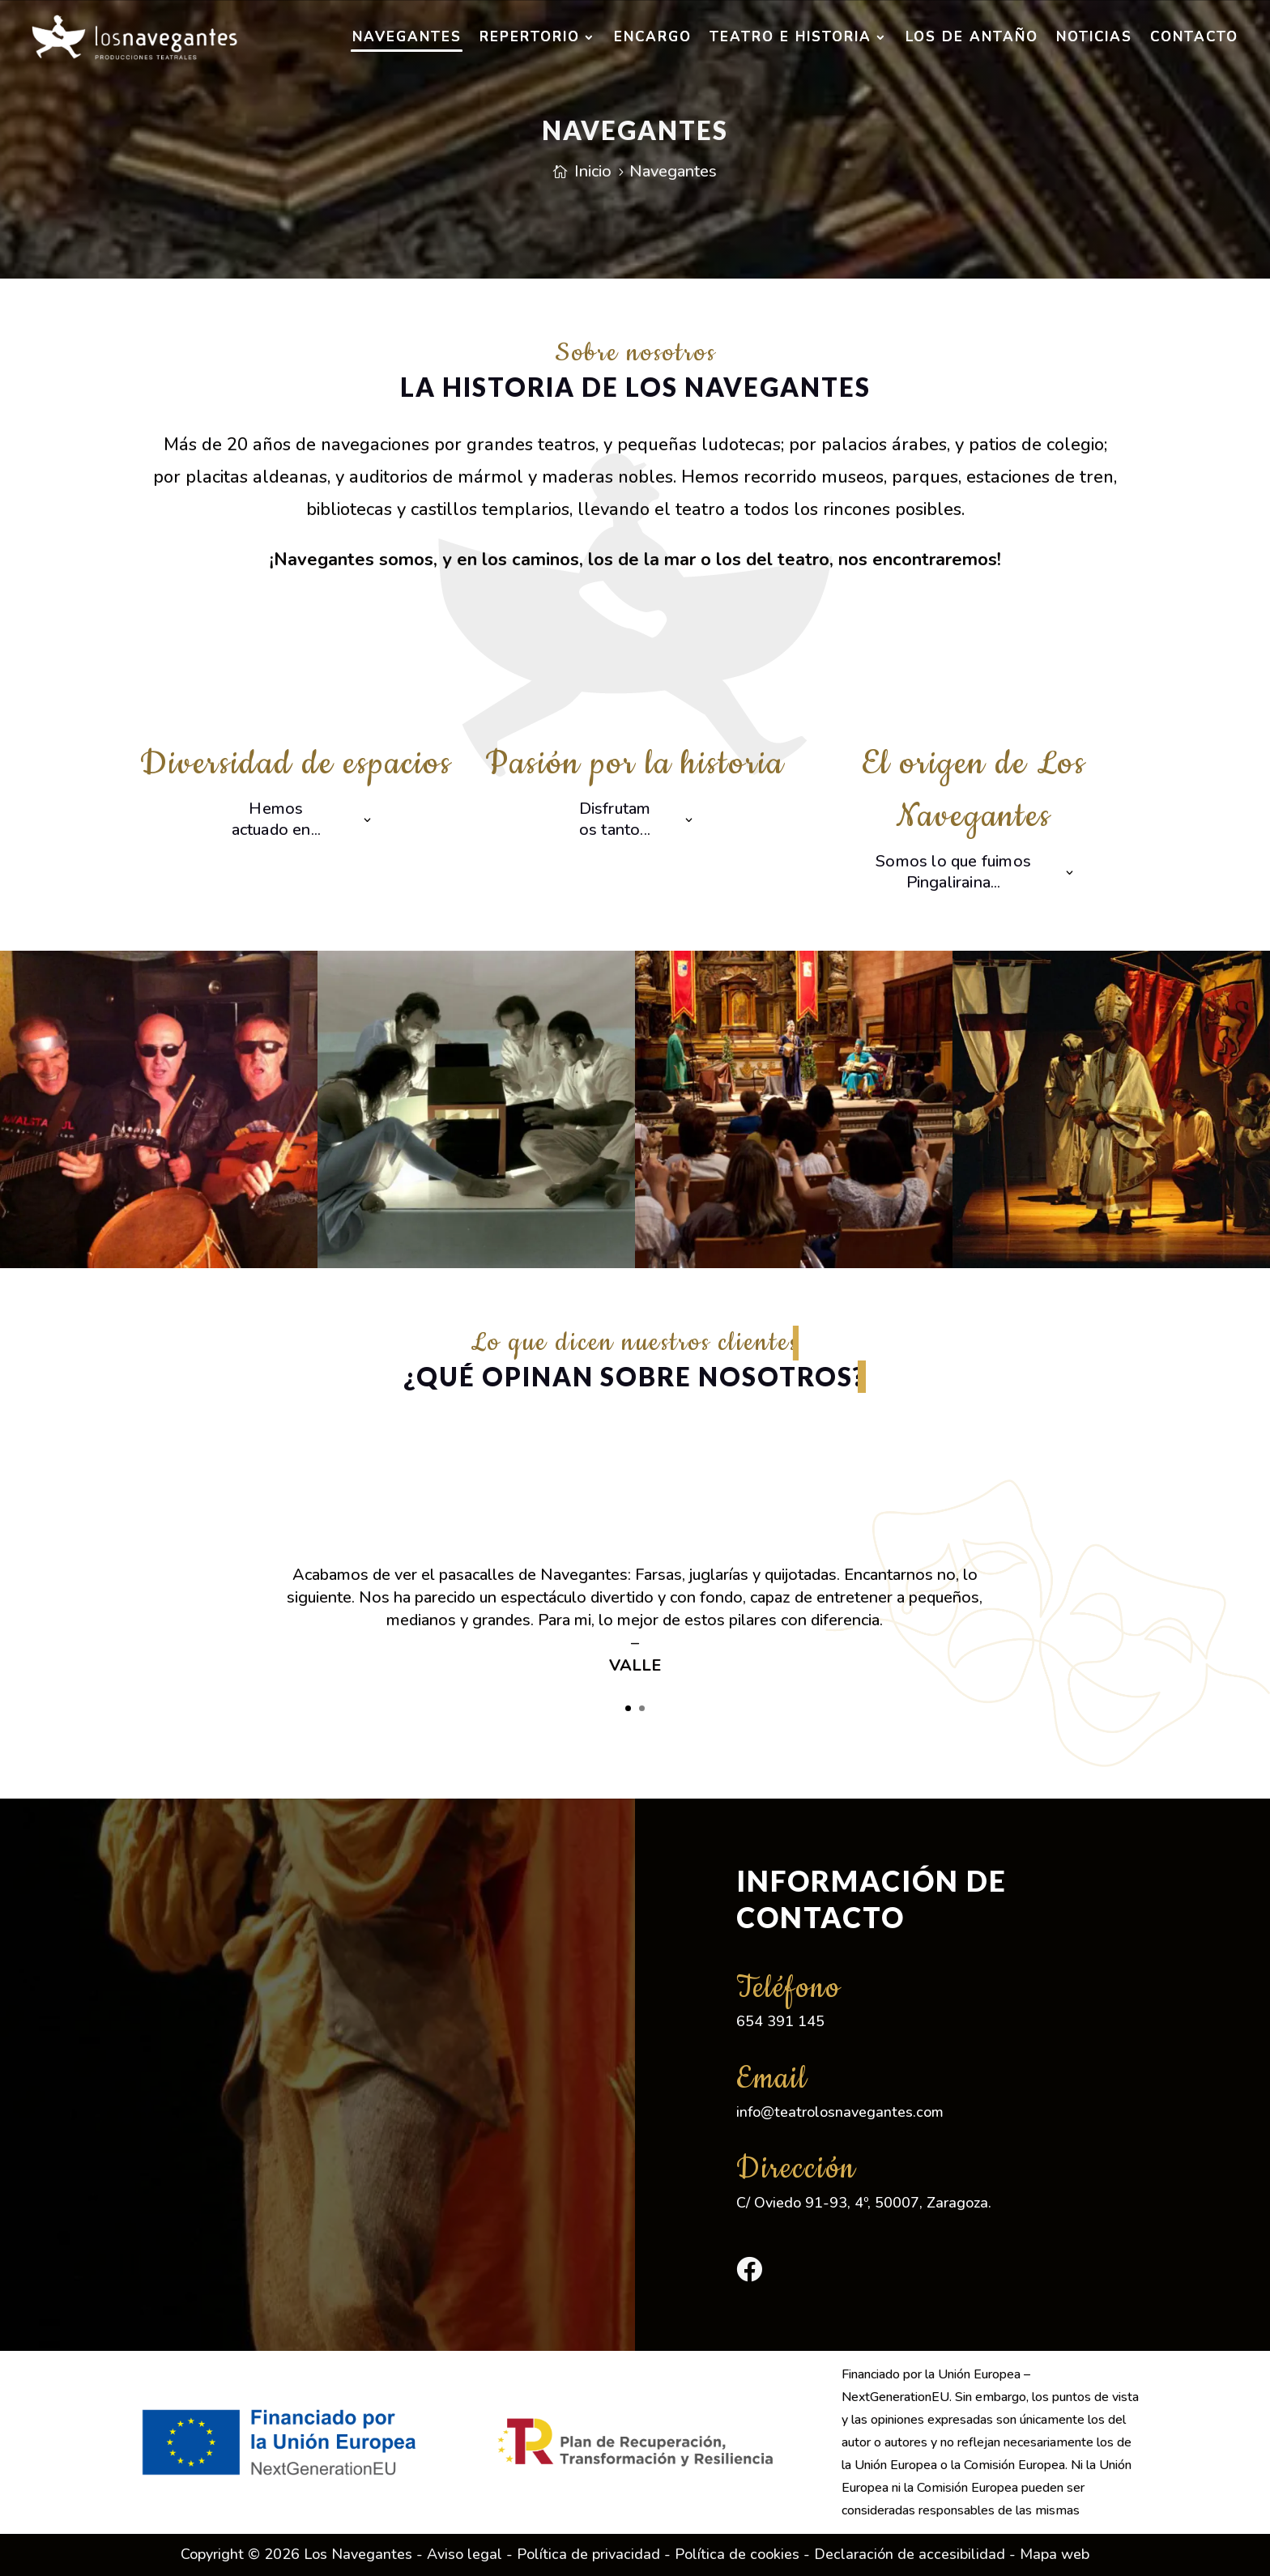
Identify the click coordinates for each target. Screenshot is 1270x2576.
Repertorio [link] (529, 37)
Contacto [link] (1194, 37)
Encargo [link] (653, 37)
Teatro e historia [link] (791, 37)
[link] (134, 37)
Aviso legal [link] (464, 2554)
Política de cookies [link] (737, 2554)
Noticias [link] (1094, 37)
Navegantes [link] (407, 37)
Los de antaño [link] (972, 37)
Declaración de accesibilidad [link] (909, 2554)
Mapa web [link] (1054, 2554)
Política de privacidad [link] (588, 2554)
